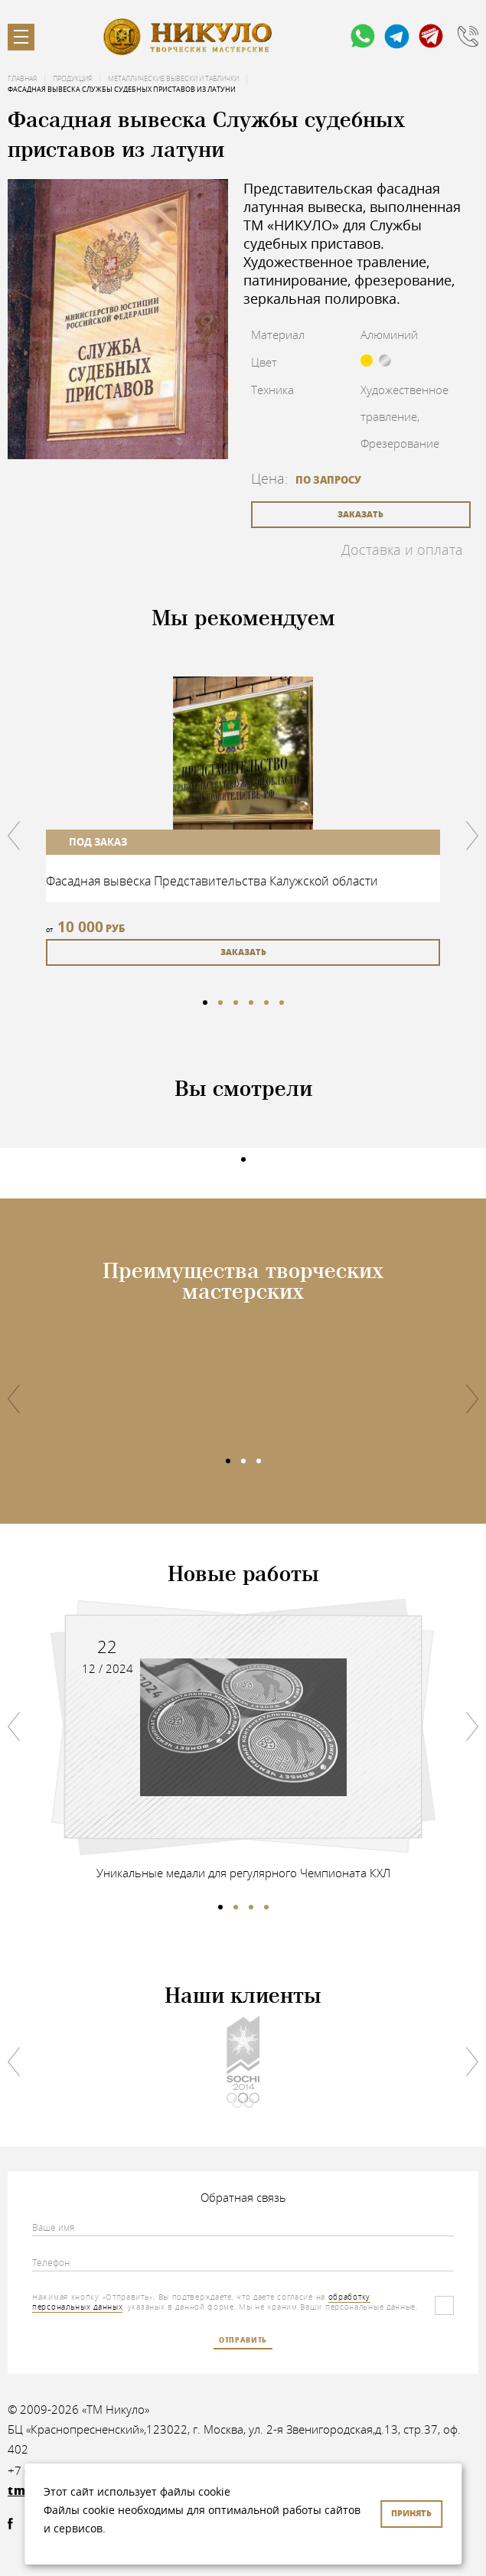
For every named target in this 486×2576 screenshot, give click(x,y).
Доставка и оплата (402, 549)
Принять (411, 2513)
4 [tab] (251, 1002)
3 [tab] (235, 1002)
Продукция (72, 78)
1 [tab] (205, 1002)
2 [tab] (220, 1002)
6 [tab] (281, 1002)
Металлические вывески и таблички (173, 78)
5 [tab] (266, 1002)
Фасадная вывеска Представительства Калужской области (212, 880)
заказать (360, 514)
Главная (22, 78)
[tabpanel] (243, 821)
